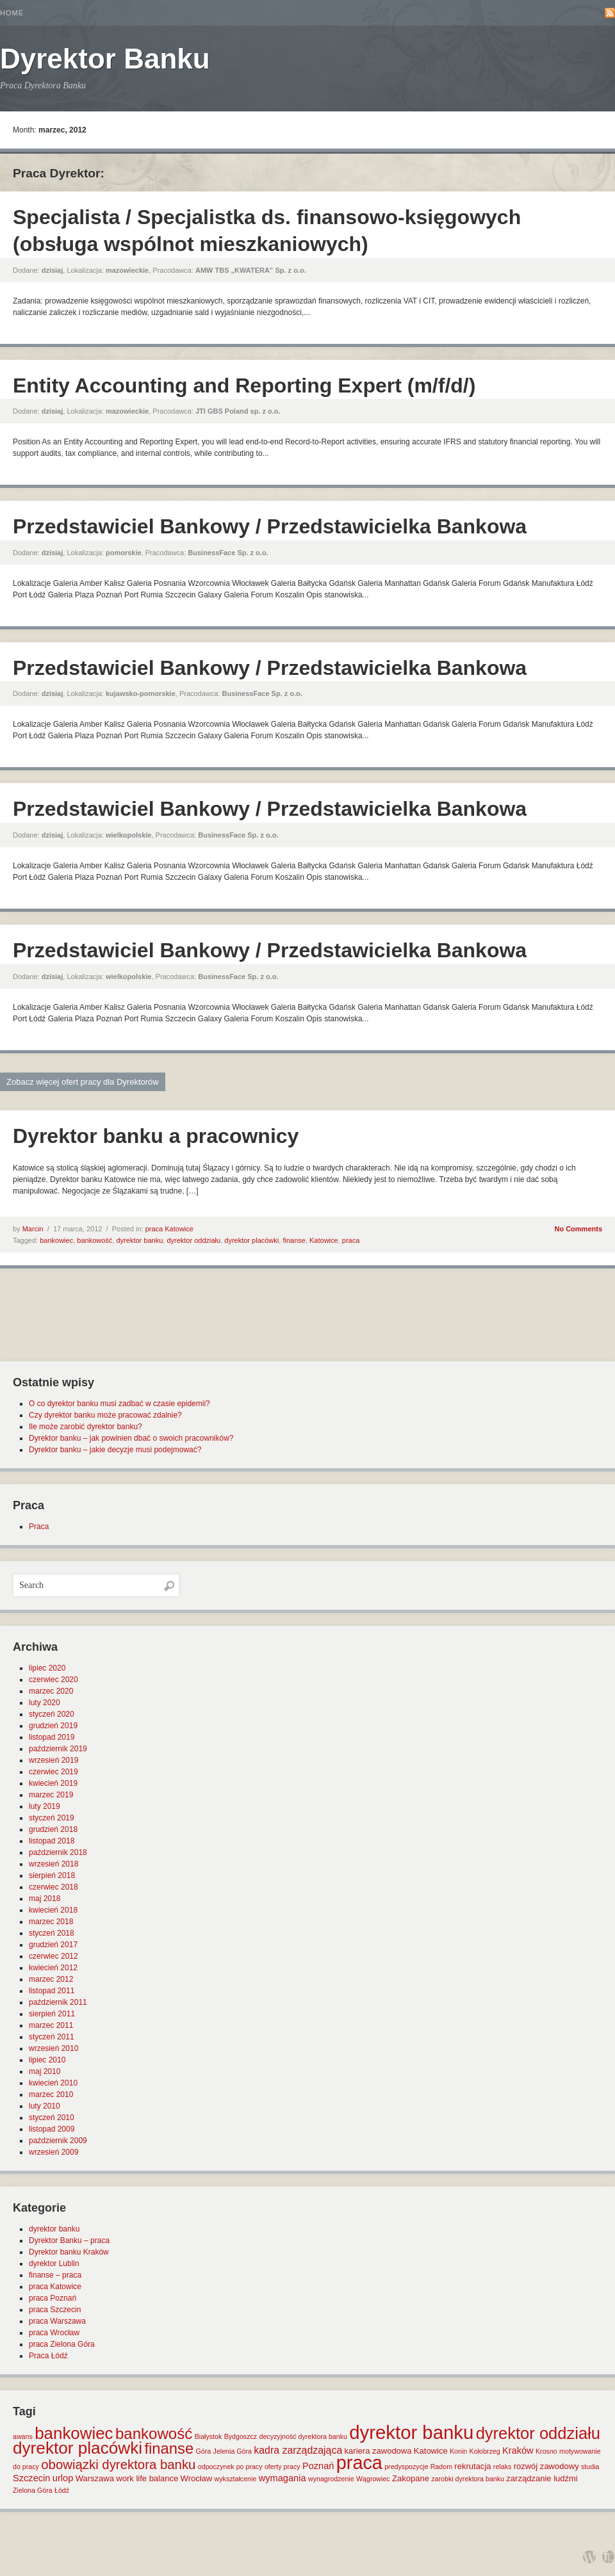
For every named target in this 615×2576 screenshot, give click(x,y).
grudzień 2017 (53, 1944)
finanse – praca (55, 2275)
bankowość (94, 1240)
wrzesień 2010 (53, 2048)
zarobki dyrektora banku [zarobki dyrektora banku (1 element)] (467, 2479)
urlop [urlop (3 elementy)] (63, 2478)
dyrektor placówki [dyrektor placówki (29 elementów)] (77, 2448)
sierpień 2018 (52, 1875)
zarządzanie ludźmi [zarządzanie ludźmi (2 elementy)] (541, 2478)
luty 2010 (44, 2106)
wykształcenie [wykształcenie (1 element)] (236, 2479)
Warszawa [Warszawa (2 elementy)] (95, 2478)
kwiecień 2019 (53, 1783)
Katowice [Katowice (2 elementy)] (431, 2451)
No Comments (578, 1229)
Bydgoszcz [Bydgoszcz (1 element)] (241, 2436)
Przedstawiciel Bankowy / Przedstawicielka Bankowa (270, 526)
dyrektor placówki (251, 1240)
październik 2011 (58, 2002)
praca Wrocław (54, 2332)
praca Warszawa (57, 2321)
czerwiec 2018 (53, 1887)
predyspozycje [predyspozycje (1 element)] (406, 2466)
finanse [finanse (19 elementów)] (168, 2448)
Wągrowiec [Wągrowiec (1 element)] (373, 2479)
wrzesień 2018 (53, 1863)
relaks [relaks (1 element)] (502, 2466)
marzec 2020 (51, 1691)
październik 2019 (58, 1748)
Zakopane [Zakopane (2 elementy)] (410, 2478)
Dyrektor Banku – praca (69, 2240)
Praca (39, 1526)
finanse (294, 1240)
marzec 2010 (51, 2094)
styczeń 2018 (51, 1933)
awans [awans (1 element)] (23, 2436)
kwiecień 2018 (53, 1910)
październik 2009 (58, 2140)
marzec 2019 (51, 1794)
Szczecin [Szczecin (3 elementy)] (31, 2478)
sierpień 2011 (52, 2013)
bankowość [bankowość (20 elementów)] (153, 2433)
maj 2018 (44, 1898)
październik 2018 (58, 1852)
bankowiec (56, 1240)
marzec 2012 (51, 1979)
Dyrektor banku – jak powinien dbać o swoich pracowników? (131, 1438)
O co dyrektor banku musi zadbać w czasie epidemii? (119, 1403)
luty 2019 (44, 1806)
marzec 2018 (51, 1921)
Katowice (323, 1240)
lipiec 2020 (47, 1668)
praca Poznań (52, 2298)
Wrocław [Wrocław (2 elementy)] (197, 2478)
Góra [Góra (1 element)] (203, 2451)
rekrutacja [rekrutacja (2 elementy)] (472, 2466)
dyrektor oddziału (193, 1240)
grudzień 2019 (53, 1725)
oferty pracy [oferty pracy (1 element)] (282, 2466)
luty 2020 (44, 1702)
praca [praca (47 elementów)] (359, 2462)
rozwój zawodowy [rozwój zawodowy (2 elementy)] (546, 2466)
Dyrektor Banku (105, 58)
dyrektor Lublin (54, 2263)
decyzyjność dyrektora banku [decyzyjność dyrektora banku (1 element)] (303, 2436)
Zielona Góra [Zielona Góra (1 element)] (33, 2490)
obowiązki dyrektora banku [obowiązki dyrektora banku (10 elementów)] (118, 2465)
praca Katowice (169, 1229)
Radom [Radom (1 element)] (441, 2466)
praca (351, 1240)
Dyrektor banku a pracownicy (156, 1135)
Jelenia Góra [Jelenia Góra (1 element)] (232, 2451)
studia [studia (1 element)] (590, 2466)
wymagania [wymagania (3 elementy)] (282, 2478)
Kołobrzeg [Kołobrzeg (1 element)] (485, 2451)
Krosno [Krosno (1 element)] (546, 2451)
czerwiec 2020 (53, 1679)
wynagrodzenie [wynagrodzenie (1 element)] (331, 2479)
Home (12, 13)
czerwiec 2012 (53, 1956)
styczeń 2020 (51, 1714)
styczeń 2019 (51, 1817)
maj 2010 (44, 2071)
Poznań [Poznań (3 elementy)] (318, 2466)
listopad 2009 (51, 2129)
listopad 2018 (51, 1840)
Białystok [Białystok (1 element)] (208, 2436)
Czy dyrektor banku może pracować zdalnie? (105, 1415)
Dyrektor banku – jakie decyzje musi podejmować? (115, 1449)
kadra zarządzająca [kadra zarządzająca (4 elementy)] (298, 2450)
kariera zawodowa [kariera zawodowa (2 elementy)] (378, 2451)
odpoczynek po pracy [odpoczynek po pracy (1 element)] (230, 2466)
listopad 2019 (51, 1737)
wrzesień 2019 (53, 1760)
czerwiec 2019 (53, 1771)
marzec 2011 (51, 2025)
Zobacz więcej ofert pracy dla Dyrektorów (82, 1082)
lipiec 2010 (47, 2059)
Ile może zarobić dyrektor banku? (85, 1426)
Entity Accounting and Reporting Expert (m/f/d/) (244, 385)
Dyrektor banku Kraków (69, 2252)
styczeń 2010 (51, 2117)
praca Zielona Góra (62, 2344)
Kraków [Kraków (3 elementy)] (518, 2450)
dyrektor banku (139, 1240)
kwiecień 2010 (53, 2082)
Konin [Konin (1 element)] (458, 2451)
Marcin (33, 1229)
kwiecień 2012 (53, 1967)
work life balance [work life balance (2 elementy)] (147, 2478)
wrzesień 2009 (53, 2152)
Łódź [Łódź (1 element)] (61, 2490)
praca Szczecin (55, 2309)
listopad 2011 (51, 1990)
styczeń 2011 (51, 2036)
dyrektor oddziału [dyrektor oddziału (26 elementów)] (538, 2433)
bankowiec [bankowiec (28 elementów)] (74, 2433)
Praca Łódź (48, 2355)
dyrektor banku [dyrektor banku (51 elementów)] (411, 2432)
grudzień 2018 (53, 1829)
